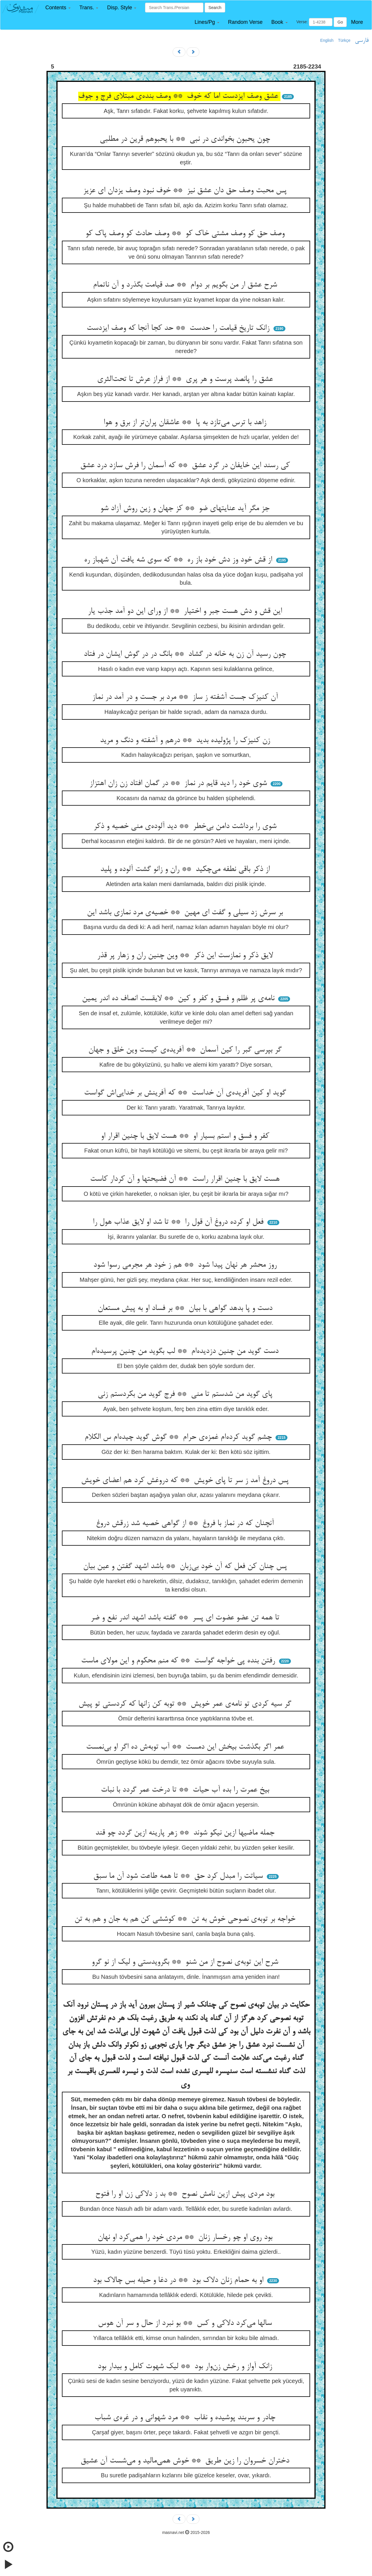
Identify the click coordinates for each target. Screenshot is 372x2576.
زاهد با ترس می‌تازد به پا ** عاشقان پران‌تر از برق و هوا (186, 422)
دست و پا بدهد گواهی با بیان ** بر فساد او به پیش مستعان (186, 1308)
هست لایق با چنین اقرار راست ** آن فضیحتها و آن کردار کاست (186, 1179)
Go (340, 22)
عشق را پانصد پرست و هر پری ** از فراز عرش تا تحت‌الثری (186, 379)
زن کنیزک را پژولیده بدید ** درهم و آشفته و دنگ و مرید (186, 740)
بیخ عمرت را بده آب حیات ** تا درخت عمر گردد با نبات (186, 1790)
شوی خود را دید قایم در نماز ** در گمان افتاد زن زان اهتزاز (179, 783)
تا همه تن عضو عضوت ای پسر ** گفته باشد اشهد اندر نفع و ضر (186, 1618)
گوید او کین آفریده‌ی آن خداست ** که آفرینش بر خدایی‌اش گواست (186, 1093)
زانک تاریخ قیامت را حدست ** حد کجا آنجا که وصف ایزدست (179, 328)
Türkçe (344, 40)
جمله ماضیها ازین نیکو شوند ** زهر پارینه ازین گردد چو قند (186, 1833)
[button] (58, 7)
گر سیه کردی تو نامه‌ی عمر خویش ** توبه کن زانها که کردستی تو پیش (186, 1704)
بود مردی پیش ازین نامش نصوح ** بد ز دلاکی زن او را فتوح (186, 2194)
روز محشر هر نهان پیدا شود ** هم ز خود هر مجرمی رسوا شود (186, 1265)
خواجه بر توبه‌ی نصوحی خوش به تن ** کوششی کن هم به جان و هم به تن (186, 1919)
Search (214, 7)
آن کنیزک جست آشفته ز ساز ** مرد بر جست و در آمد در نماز (186, 697)
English (327, 40)
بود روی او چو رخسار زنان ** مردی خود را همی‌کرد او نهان (186, 2237)
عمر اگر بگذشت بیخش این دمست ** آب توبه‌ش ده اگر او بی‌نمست (186, 1747)
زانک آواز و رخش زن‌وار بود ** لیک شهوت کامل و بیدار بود (186, 2366)
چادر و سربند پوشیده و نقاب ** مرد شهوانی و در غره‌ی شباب (186, 2417)
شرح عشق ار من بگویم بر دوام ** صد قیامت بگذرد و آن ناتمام (186, 285)
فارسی (362, 40)
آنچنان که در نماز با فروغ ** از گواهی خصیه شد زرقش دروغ (186, 1523)
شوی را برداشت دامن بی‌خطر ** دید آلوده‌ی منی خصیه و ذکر (186, 826)
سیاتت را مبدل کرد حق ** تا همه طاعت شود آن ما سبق (179, 1876)
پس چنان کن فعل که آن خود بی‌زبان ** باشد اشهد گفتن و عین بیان (186, 1566)
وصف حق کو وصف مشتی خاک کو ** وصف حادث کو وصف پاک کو (186, 233)
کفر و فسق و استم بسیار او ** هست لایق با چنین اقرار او (186, 1136)
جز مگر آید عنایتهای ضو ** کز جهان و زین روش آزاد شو (186, 508)
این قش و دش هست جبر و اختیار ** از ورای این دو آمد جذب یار (186, 611)
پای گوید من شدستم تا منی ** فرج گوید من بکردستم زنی (186, 1394)
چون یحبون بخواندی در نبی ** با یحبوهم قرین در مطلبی (186, 139)
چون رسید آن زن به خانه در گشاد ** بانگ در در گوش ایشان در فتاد (186, 654)
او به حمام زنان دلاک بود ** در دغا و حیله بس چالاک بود (179, 2280)
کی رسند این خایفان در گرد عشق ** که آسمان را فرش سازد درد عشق (186, 465)
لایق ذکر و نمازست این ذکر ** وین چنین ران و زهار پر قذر (186, 955)
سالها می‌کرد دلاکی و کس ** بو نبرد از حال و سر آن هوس (186, 2323)
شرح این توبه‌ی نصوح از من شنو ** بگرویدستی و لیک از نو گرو (186, 1962)
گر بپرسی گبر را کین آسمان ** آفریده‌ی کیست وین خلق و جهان (186, 1050)
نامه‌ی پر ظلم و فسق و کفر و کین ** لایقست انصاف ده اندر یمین (179, 998)
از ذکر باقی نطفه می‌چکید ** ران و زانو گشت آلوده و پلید (186, 869)
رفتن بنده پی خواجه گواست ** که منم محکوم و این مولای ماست (179, 1661)
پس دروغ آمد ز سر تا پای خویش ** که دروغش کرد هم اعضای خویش (186, 1480)
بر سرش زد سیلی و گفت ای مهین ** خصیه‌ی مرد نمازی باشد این (186, 912)
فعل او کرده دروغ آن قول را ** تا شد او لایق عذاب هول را (179, 1222)
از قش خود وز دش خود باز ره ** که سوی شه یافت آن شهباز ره (179, 560)
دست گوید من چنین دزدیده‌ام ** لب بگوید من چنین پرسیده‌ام (186, 1351)
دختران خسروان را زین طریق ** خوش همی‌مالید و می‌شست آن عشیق (186, 2461)
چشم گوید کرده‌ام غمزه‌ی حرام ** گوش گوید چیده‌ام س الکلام (179, 1437)
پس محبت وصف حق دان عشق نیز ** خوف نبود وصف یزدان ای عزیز (186, 190)
